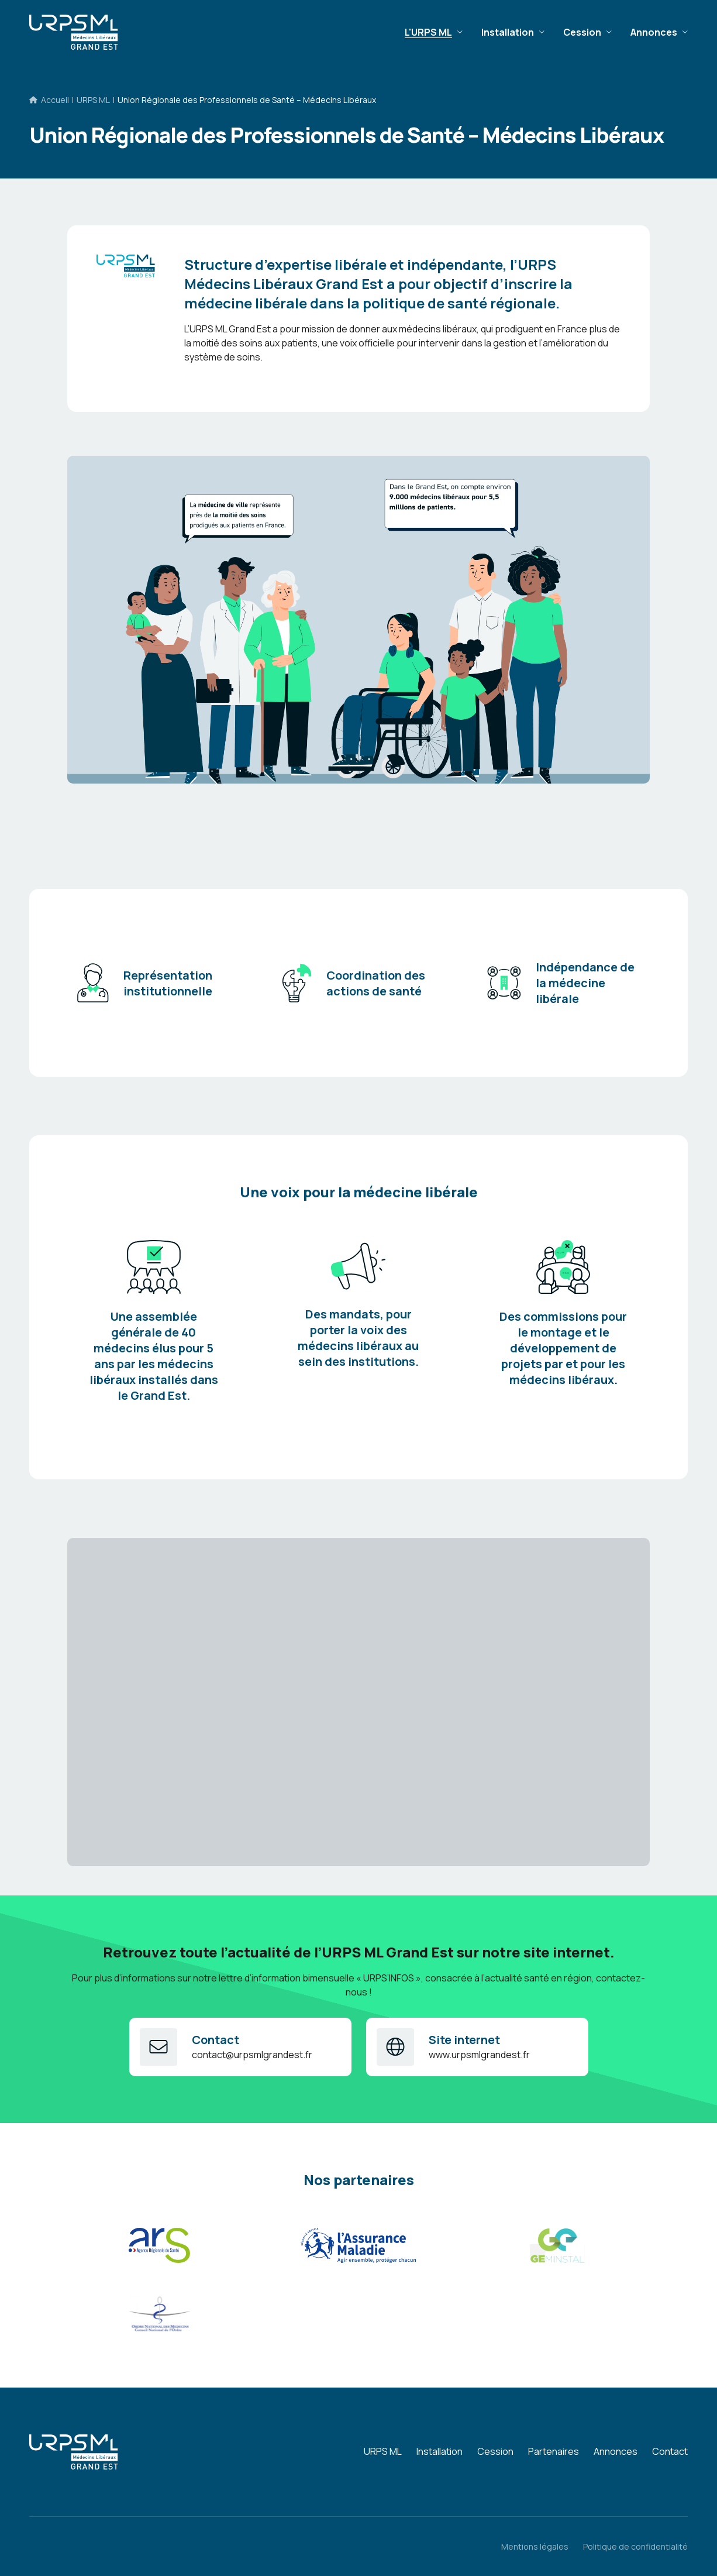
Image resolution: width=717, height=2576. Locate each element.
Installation (507, 32)
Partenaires (553, 2451)
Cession (582, 32)
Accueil (55, 99)
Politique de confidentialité (635, 2546)
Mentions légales (534, 2546)
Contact (670, 2451)
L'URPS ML (428, 32)
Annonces (653, 32)
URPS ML (93, 99)
